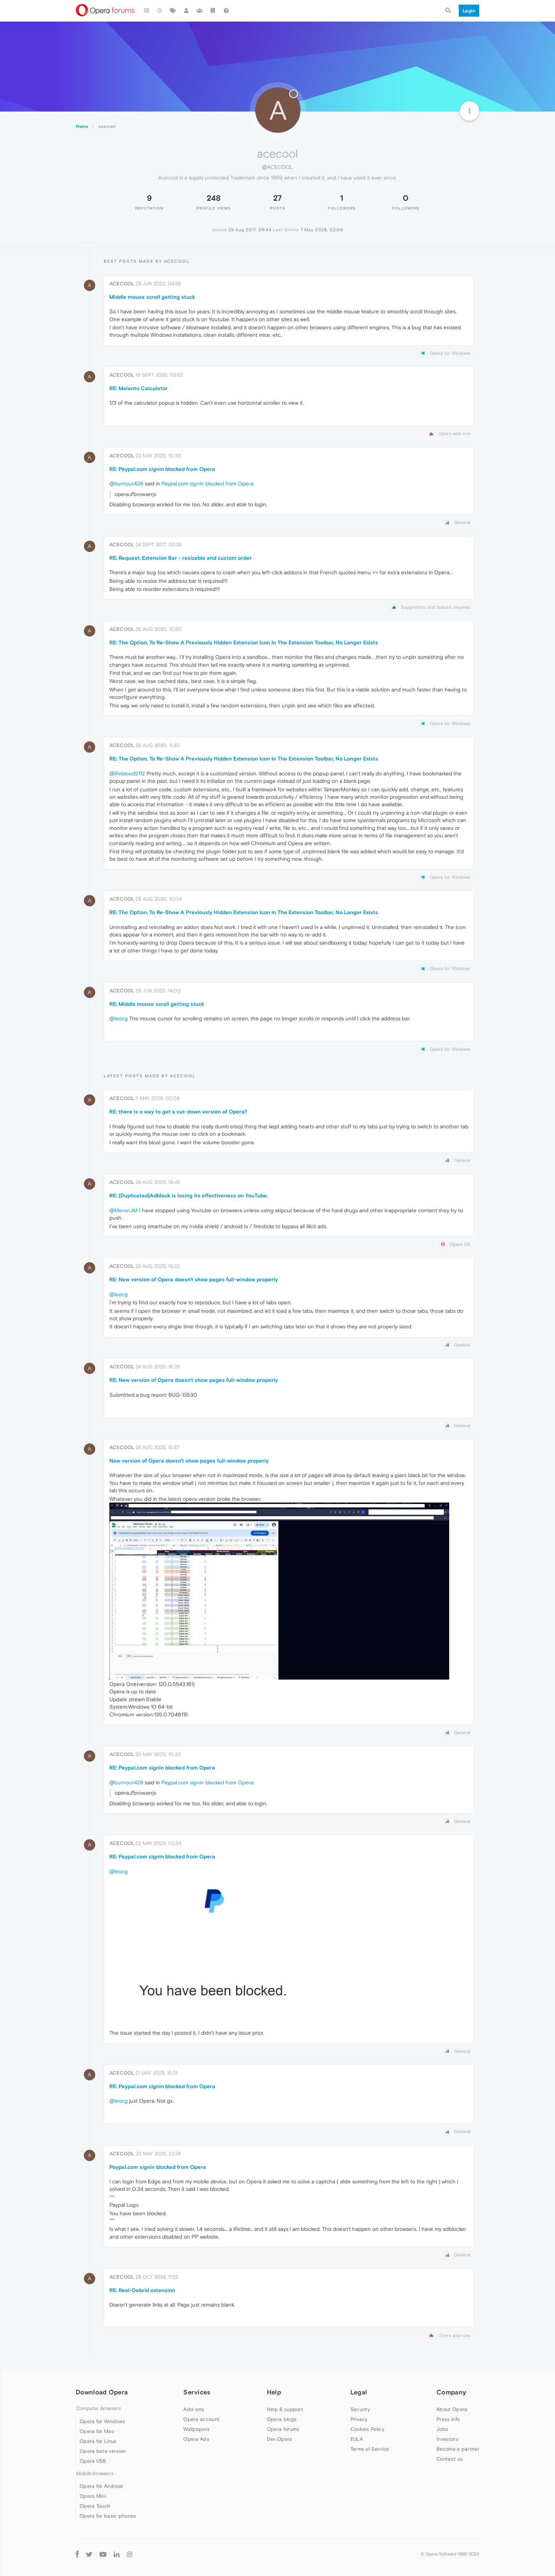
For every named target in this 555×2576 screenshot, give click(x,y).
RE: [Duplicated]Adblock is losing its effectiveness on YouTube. (188, 1195)
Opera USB (93, 2461)
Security (360, 2409)
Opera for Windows (102, 2421)
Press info (448, 2419)
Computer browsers (98, 2408)
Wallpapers (196, 2429)
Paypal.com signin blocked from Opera (207, 483)
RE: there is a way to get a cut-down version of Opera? (178, 1112)
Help (274, 2392)
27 (277, 198)
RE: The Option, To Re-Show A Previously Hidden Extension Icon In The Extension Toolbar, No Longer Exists (243, 642)
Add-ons (193, 2409)
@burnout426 (126, 483)
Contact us (449, 2459)
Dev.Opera (279, 2439)
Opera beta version (103, 2451)
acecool (121, 283)
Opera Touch (95, 2506)
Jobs (442, 2429)
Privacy (359, 2419)
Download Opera (102, 2392)
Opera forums (283, 2429)
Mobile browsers (94, 2473)
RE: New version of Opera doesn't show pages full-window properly (193, 1279)
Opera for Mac (97, 2431)
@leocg (118, 1018)
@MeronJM (123, 1210)
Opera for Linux (98, 2441)
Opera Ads (196, 2439)
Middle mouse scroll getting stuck (152, 297)
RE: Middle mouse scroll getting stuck (156, 1004)
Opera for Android (101, 2486)
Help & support (285, 2409)
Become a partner (457, 2449)
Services (196, 2392)
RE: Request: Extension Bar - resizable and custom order (180, 558)
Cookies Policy (367, 2429)
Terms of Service (369, 2449)
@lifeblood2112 (127, 773)
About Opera (451, 2409)
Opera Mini (93, 2496)
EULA (356, 2439)
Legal (358, 2392)
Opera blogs (281, 2419)
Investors (447, 2439)
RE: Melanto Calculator (138, 388)
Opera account (201, 2419)
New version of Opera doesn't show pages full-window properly (189, 1461)
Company (451, 2392)
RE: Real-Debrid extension (142, 2290)
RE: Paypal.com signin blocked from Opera (162, 469)
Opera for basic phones (108, 2516)
